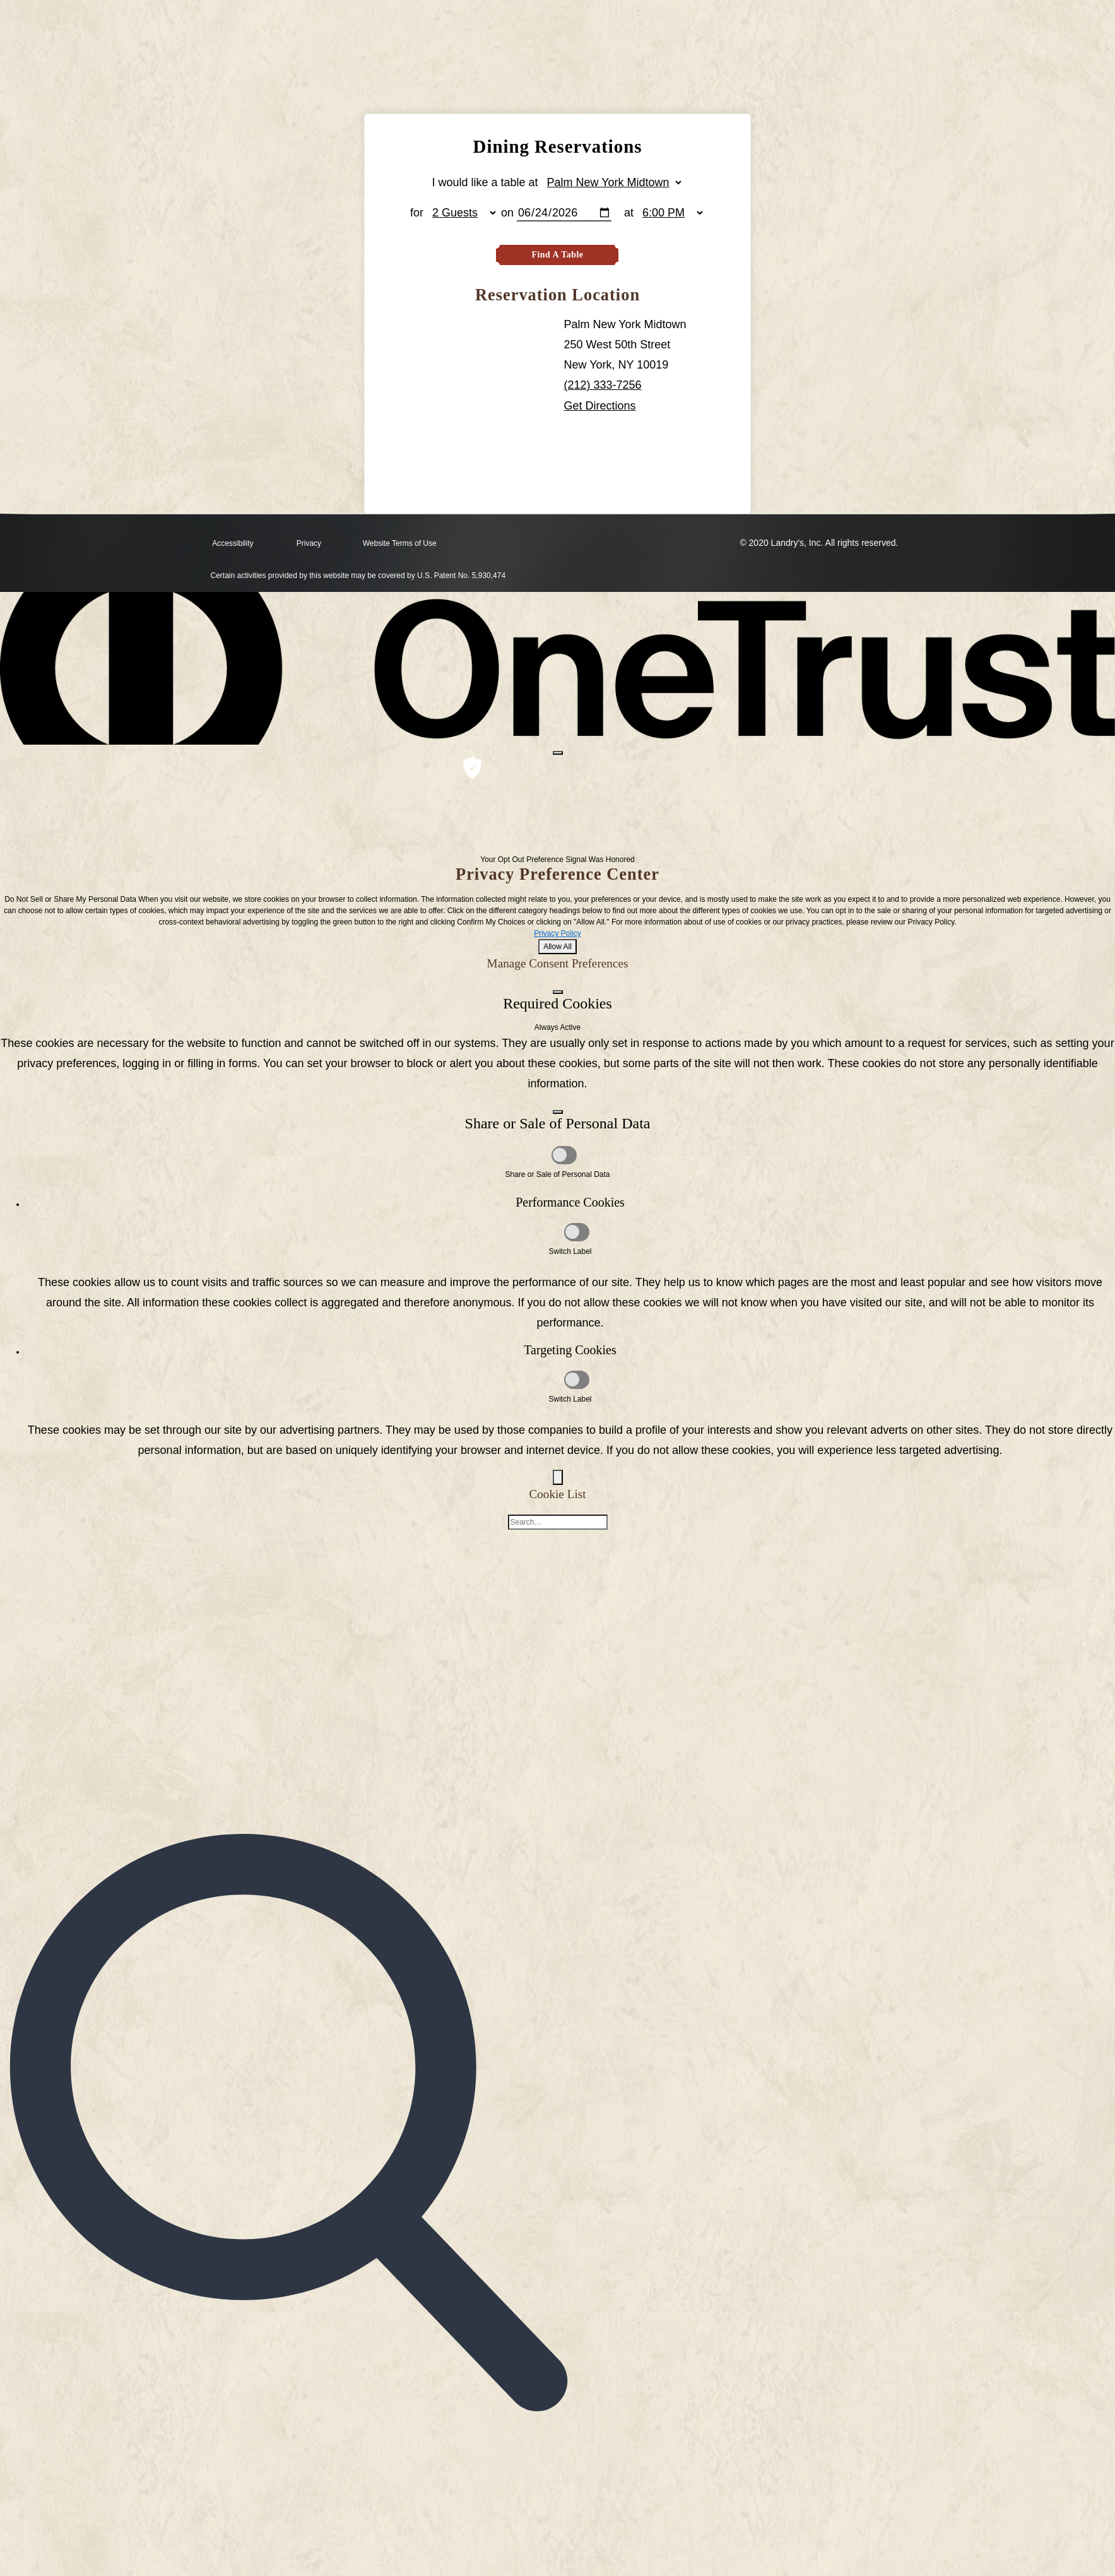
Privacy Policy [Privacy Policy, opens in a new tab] (557, 934)
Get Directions (600, 406)
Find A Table (557, 255)
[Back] (558, 1478)
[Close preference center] (558, 753)
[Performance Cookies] (576, 1233)
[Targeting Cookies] (576, 1380)
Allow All (557, 947)
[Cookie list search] (558, 1522)
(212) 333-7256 (603, 386)
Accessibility (232, 544)
